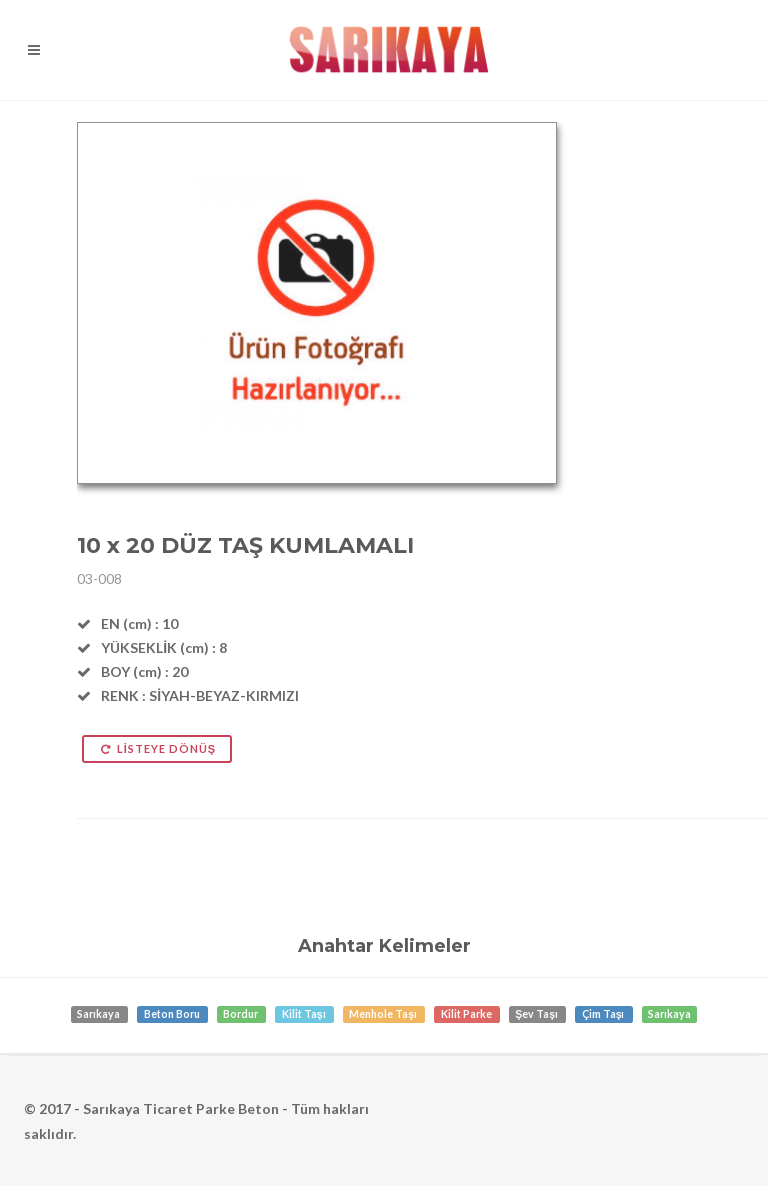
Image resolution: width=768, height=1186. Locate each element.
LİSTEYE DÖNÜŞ (157, 748)
